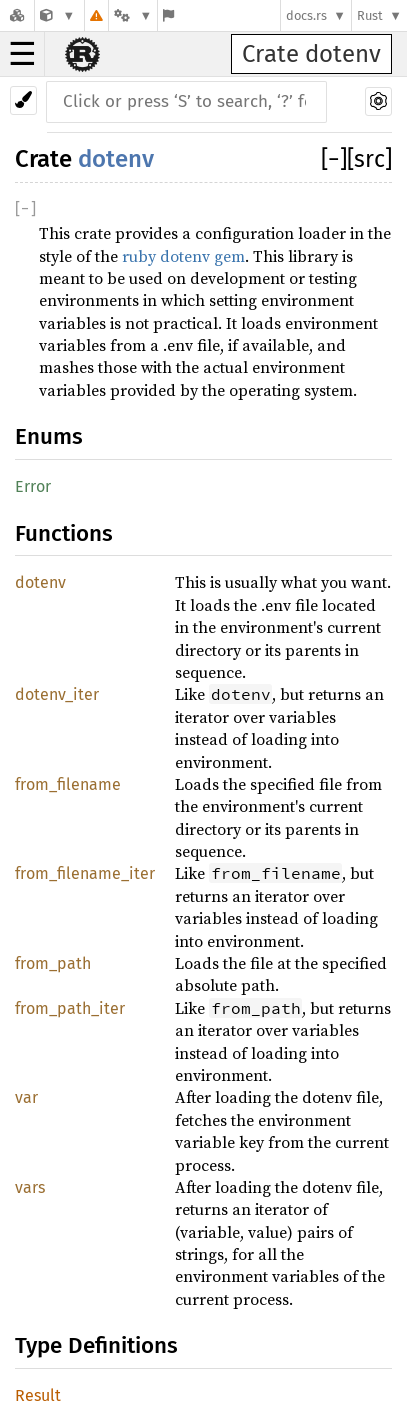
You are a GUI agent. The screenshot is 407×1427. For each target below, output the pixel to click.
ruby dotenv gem (183, 256)
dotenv (116, 159)
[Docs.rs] (17, 15)
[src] (369, 159)
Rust (370, 15)
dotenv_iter (57, 694)
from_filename (68, 784)
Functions (64, 533)
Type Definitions (96, 1345)
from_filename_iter (85, 873)
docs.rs (306, 15)
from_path (53, 963)
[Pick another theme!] (23, 100)
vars (30, 1187)
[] (334, 159)
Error (33, 486)
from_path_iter (70, 1008)
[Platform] (133, 15)
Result (38, 1395)
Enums (49, 436)
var (26, 1097)
